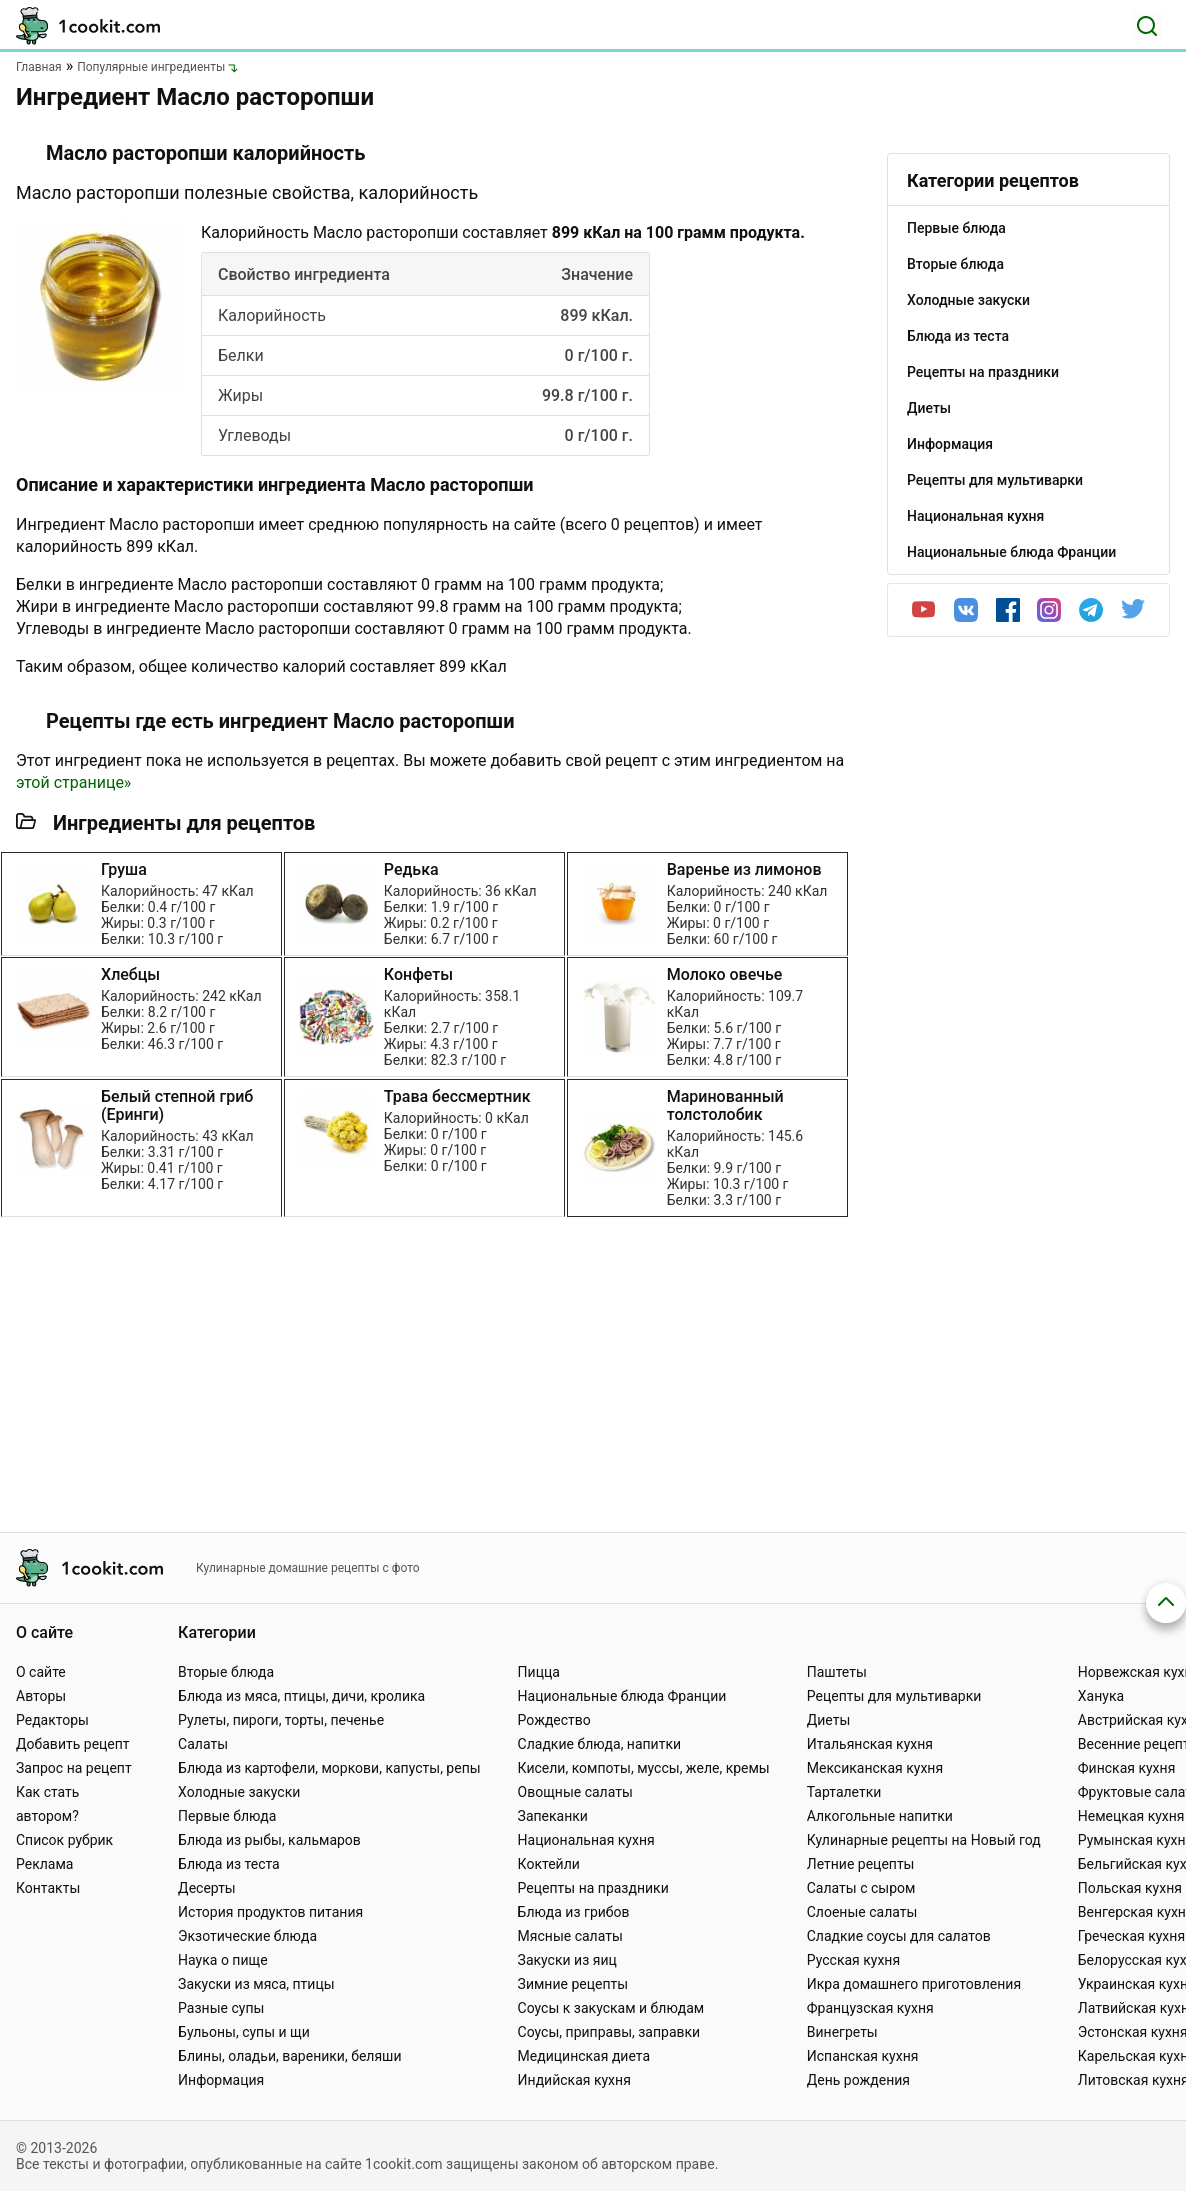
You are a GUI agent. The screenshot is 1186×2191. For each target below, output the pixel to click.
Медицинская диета (584, 2056)
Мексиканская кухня (875, 1768)
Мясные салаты (570, 1936)
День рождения (858, 2080)
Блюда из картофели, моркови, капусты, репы (329, 1768)
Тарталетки (844, 1792)
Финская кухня (1127, 1768)
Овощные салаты (575, 1792)
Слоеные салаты (862, 1912)
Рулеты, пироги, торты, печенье (281, 1720)
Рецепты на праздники (593, 1888)
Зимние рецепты (573, 1984)
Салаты (203, 1744)
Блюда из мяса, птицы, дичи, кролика (301, 1696)
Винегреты (842, 2032)
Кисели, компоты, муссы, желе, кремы (644, 1768)
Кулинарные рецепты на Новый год (924, 1840)
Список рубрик (64, 1840)
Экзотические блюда (247, 1936)
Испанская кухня (863, 2056)
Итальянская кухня (870, 1744)
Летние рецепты (861, 1864)
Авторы (41, 1696)
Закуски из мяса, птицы (256, 1984)
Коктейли (549, 1864)
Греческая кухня (1131, 1936)
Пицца (539, 1672)
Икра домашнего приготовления (914, 1984)
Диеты (829, 1720)
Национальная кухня (586, 1840)
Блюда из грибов (574, 1912)
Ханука (1101, 1696)
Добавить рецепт (73, 1744)
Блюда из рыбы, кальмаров (269, 1840)
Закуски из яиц (567, 1960)
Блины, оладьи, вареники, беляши (289, 2056)
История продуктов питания (270, 1912)
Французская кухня (870, 2008)
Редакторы (52, 1720)
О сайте (41, 1672)
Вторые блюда (226, 1672)
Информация (221, 2080)
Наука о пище (223, 1960)
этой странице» (73, 782)
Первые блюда (227, 1816)
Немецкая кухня (1131, 1816)
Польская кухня (1130, 1888)
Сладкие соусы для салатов (899, 1936)
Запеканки (553, 1816)
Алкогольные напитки (880, 1816)
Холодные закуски (239, 1792)
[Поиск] (1147, 26)
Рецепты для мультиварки (894, 1696)
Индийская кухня (574, 2080)
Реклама (44, 1864)
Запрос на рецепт (74, 1768)
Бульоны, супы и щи (244, 2032)
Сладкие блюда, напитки (600, 1744)
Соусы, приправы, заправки (609, 2032)
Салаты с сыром (861, 1888)
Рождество (554, 1720)
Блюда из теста (229, 1864)
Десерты (207, 1888)
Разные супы (221, 2008)
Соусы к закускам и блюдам (611, 2008)
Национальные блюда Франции (622, 1696)
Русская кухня (853, 1960)
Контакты (48, 1888)
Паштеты (837, 1672)
